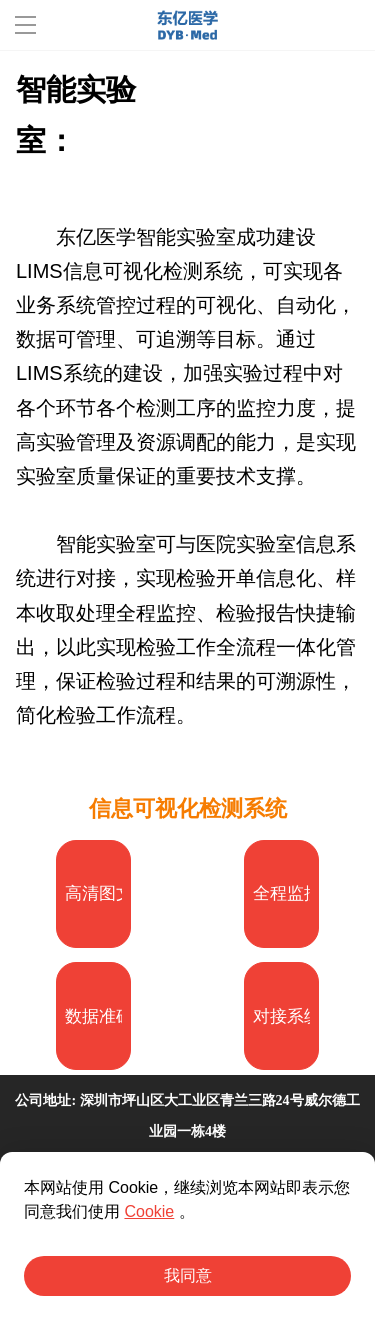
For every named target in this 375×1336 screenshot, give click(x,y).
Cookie (149, 1211)
